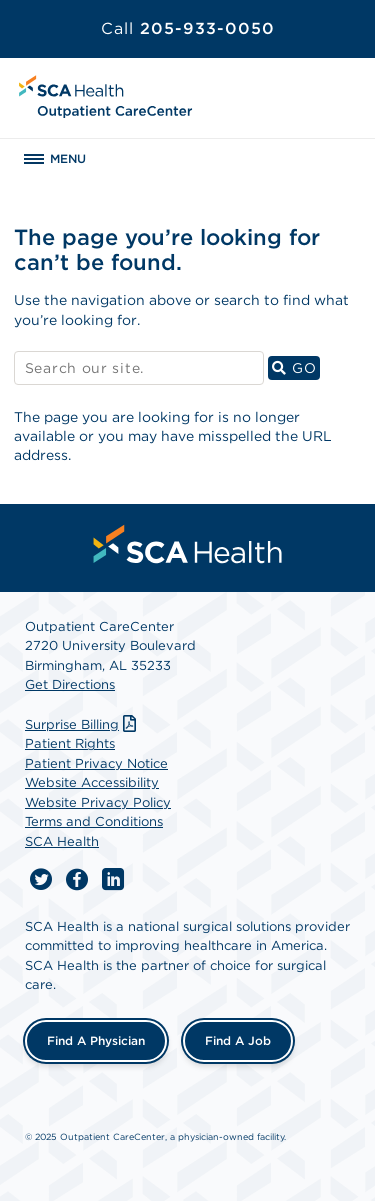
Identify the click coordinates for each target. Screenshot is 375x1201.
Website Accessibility (92, 782)
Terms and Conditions (94, 821)
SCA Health (62, 841)
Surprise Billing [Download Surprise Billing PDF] (83, 724)
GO (296, 367)
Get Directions (70, 684)
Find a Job (238, 1040)
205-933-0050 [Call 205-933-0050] (188, 28)
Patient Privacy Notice (96, 763)
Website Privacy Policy (98, 802)
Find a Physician (96, 1040)
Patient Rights (70, 743)
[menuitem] (188, 544)
